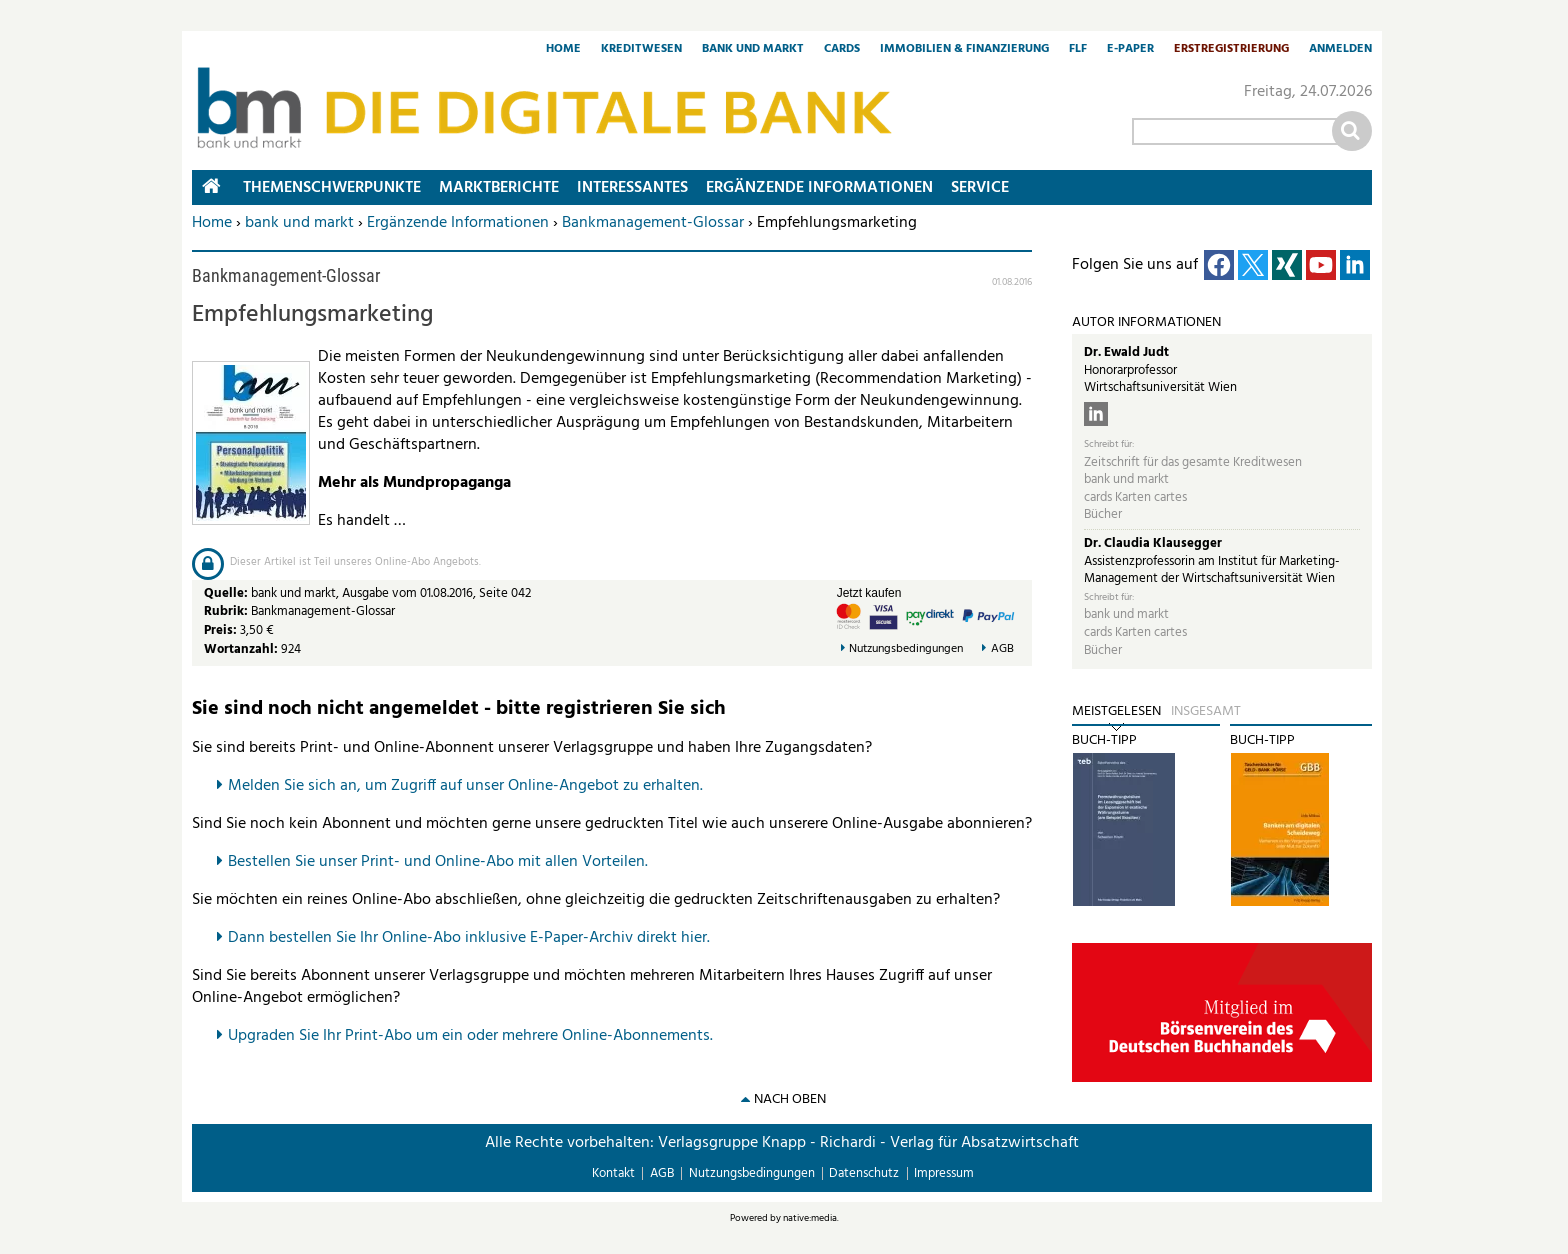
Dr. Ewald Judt (1126, 352)
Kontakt (613, 1173)
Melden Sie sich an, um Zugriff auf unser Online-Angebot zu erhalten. (465, 786)
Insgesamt (1206, 712)
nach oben (790, 1099)
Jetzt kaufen (869, 593)
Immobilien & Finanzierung (964, 50)
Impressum (944, 1173)
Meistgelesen (1116, 712)
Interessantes (632, 188)
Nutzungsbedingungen (906, 649)
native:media (810, 1218)
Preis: (220, 630)
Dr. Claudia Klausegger (1153, 543)
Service (980, 188)
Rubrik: (227, 611)
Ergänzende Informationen (458, 223)
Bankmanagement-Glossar (653, 223)
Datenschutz (864, 1173)
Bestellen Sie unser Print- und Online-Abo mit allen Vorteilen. (438, 862)
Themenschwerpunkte (332, 188)
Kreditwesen (641, 50)
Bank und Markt (753, 50)
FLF (1078, 50)
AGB (1002, 649)
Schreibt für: (1109, 444)
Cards (842, 50)
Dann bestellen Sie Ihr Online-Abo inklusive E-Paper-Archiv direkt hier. (469, 938)
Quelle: (227, 593)
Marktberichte (499, 188)
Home (563, 50)
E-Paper (1130, 50)
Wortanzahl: (241, 649)
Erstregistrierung (1231, 50)
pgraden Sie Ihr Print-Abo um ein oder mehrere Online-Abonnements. (475, 1036)
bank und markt (299, 223)
